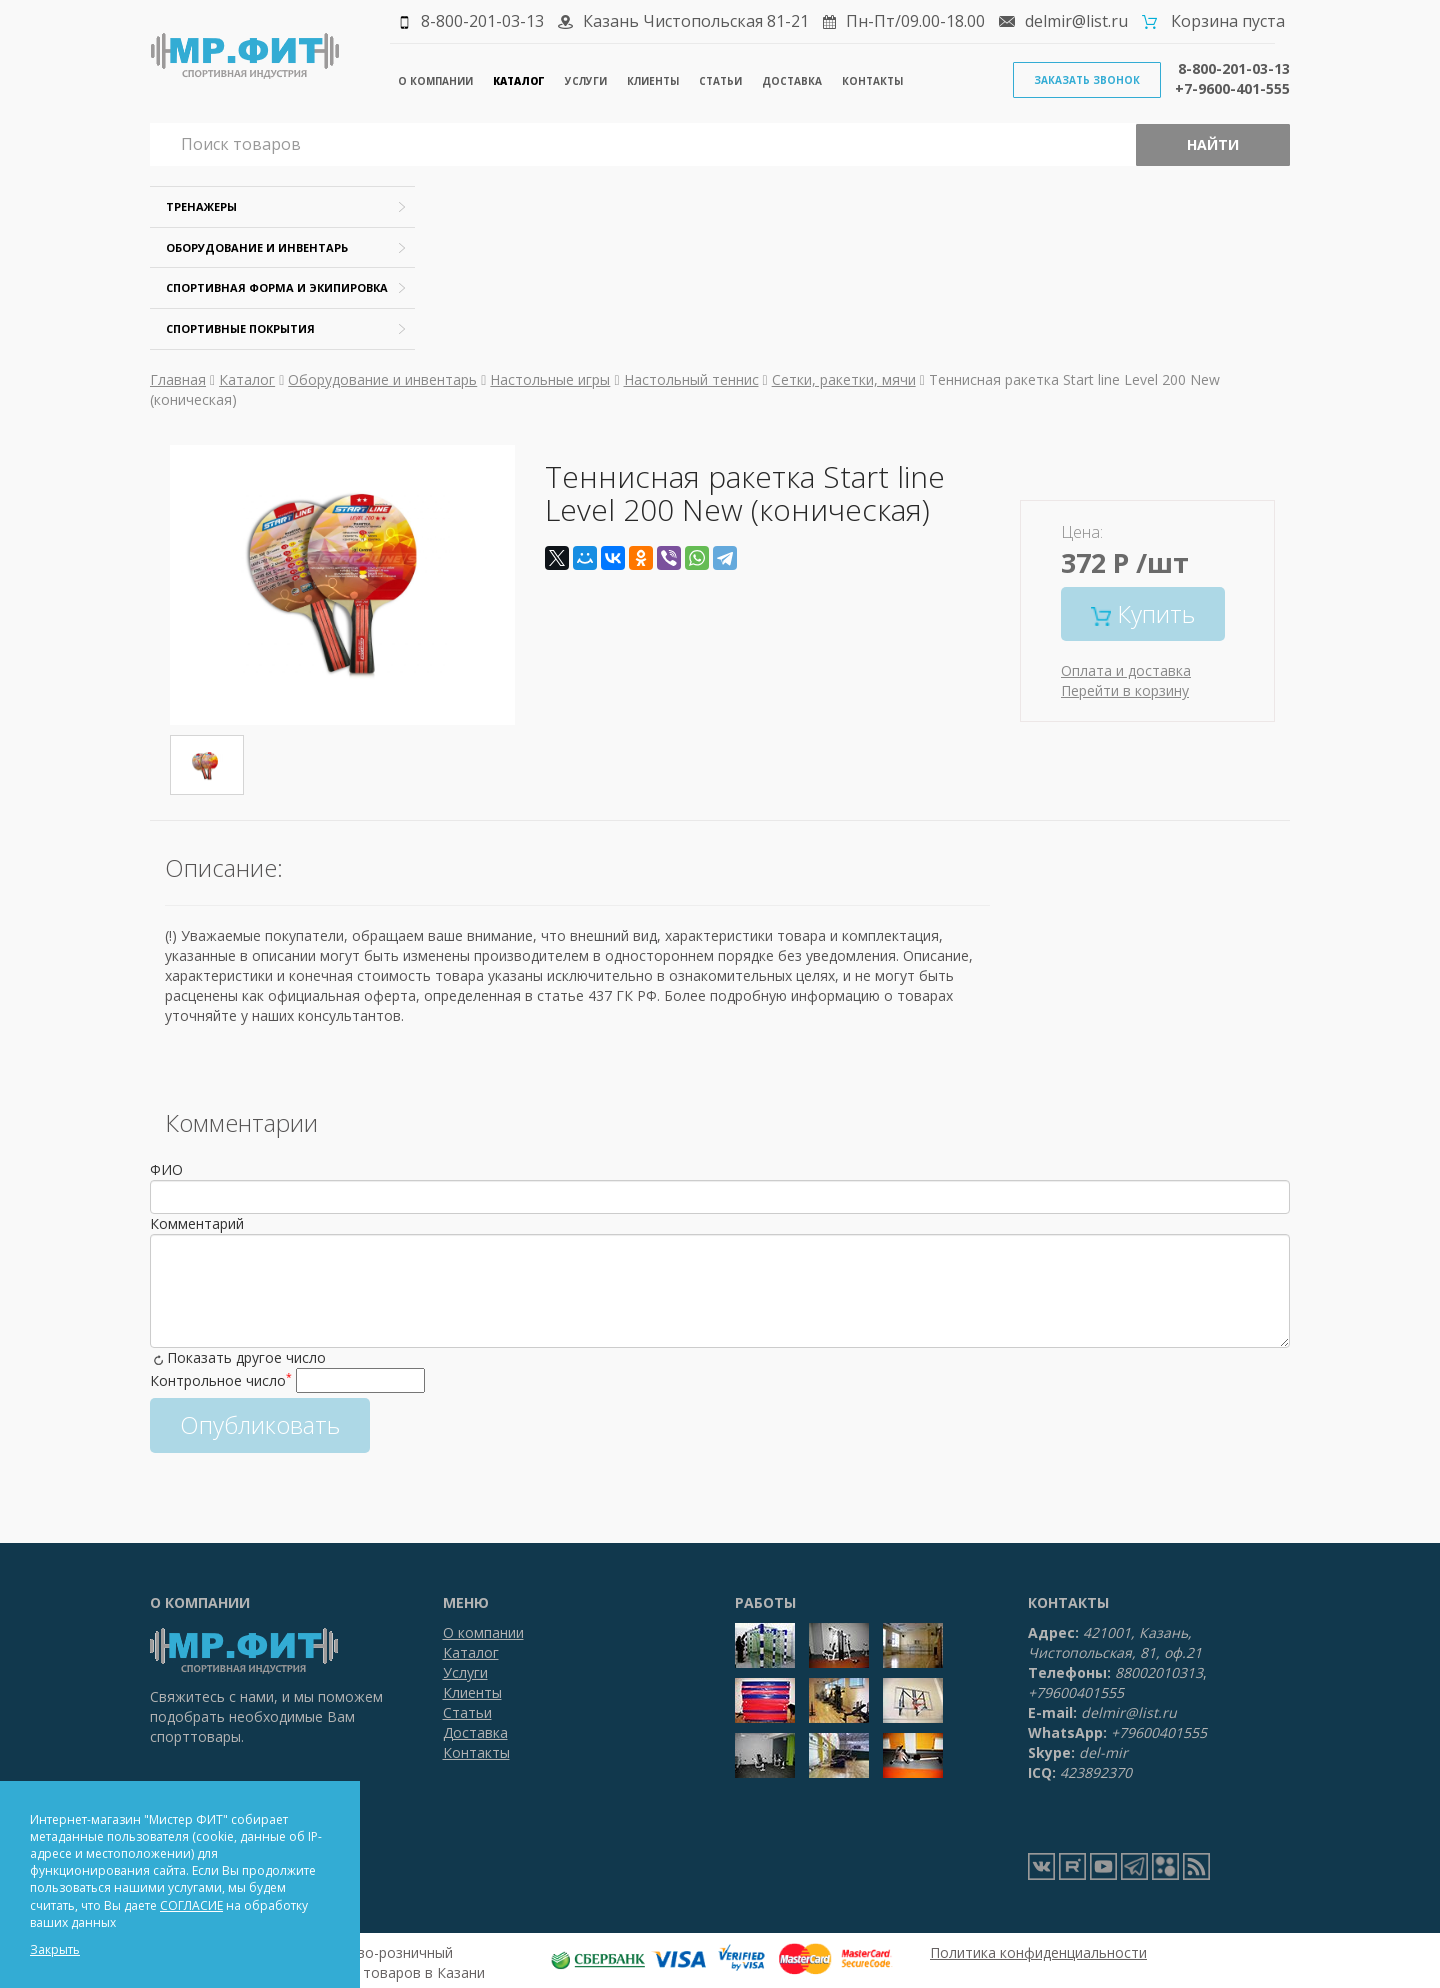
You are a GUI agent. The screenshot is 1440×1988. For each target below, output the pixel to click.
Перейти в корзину (1125, 690)
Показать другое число (246, 1357)
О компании (435, 81)
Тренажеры (201, 206)
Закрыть (55, 1949)
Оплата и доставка (1126, 670)
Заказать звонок (1087, 80)
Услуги (586, 81)
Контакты (872, 81)
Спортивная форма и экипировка (277, 287)
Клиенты (653, 81)
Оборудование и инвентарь (257, 247)
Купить (1143, 613)
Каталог (519, 81)
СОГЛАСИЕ (191, 1905)
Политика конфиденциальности (1038, 1952)
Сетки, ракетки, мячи (844, 379)
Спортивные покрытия (240, 328)
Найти (1213, 144)
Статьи (720, 81)
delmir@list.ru (1076, 21)
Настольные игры (550, 379)
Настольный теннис (691, 379)
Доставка (792, 81)
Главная (178, 379)
